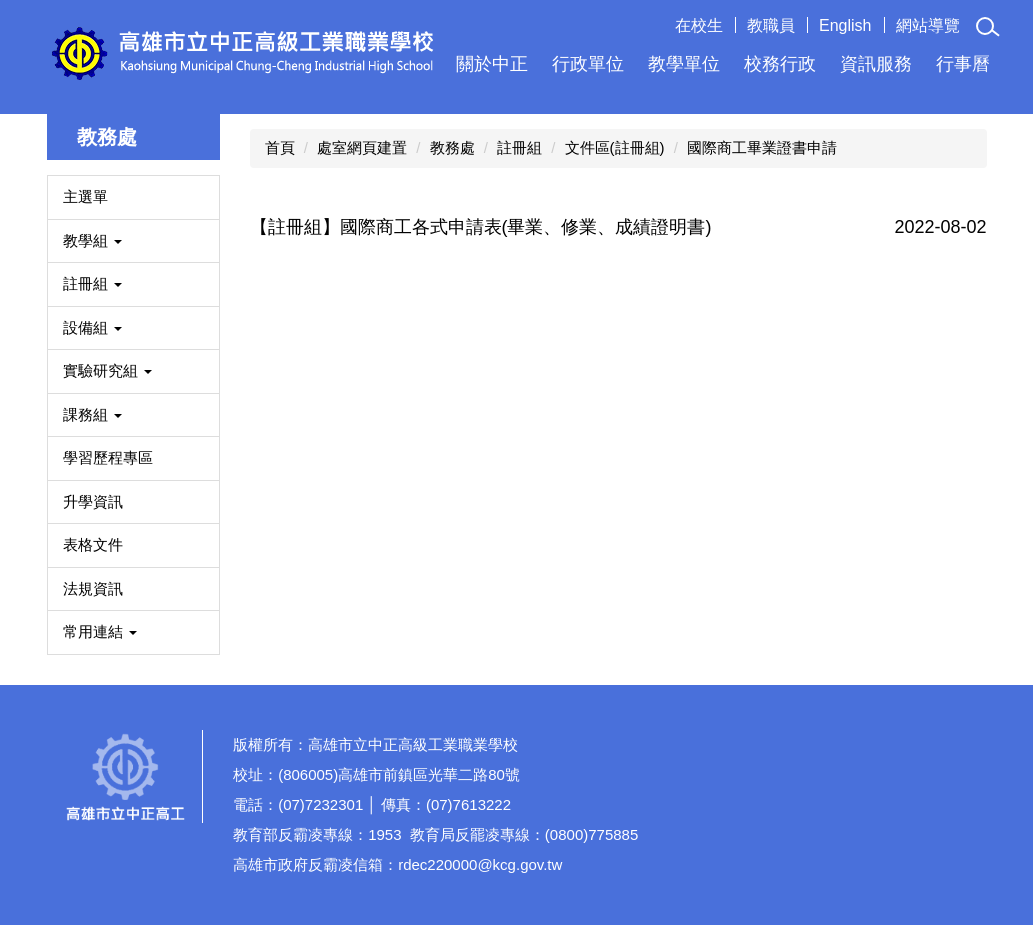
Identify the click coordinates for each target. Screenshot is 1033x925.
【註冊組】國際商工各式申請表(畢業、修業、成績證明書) (481, 227)
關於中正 (492, 64)
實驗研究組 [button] (107, 370)
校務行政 (780, 64)
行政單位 (588, 64)
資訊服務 (876, 64)
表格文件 (93, 544)
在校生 (699, 25)
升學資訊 (93, 501)
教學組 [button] (92, 240)
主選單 (85, 196)
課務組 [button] (92, 414)
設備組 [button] (92, 327)
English (845, 25)
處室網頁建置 (362, 147)
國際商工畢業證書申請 (762, 147)
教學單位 (684, 64)
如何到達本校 (916, 816)
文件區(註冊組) (615, 147)
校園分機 (916, 749)
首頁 (280, 147)
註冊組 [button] (92, 283)
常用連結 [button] (100, 631)
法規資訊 (93, 588)
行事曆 (963, 64)
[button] (988, 27)
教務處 (452, 147)
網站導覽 (928, 25)
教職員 (771, 25)
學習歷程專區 (108, 457)
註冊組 (519, 147)
